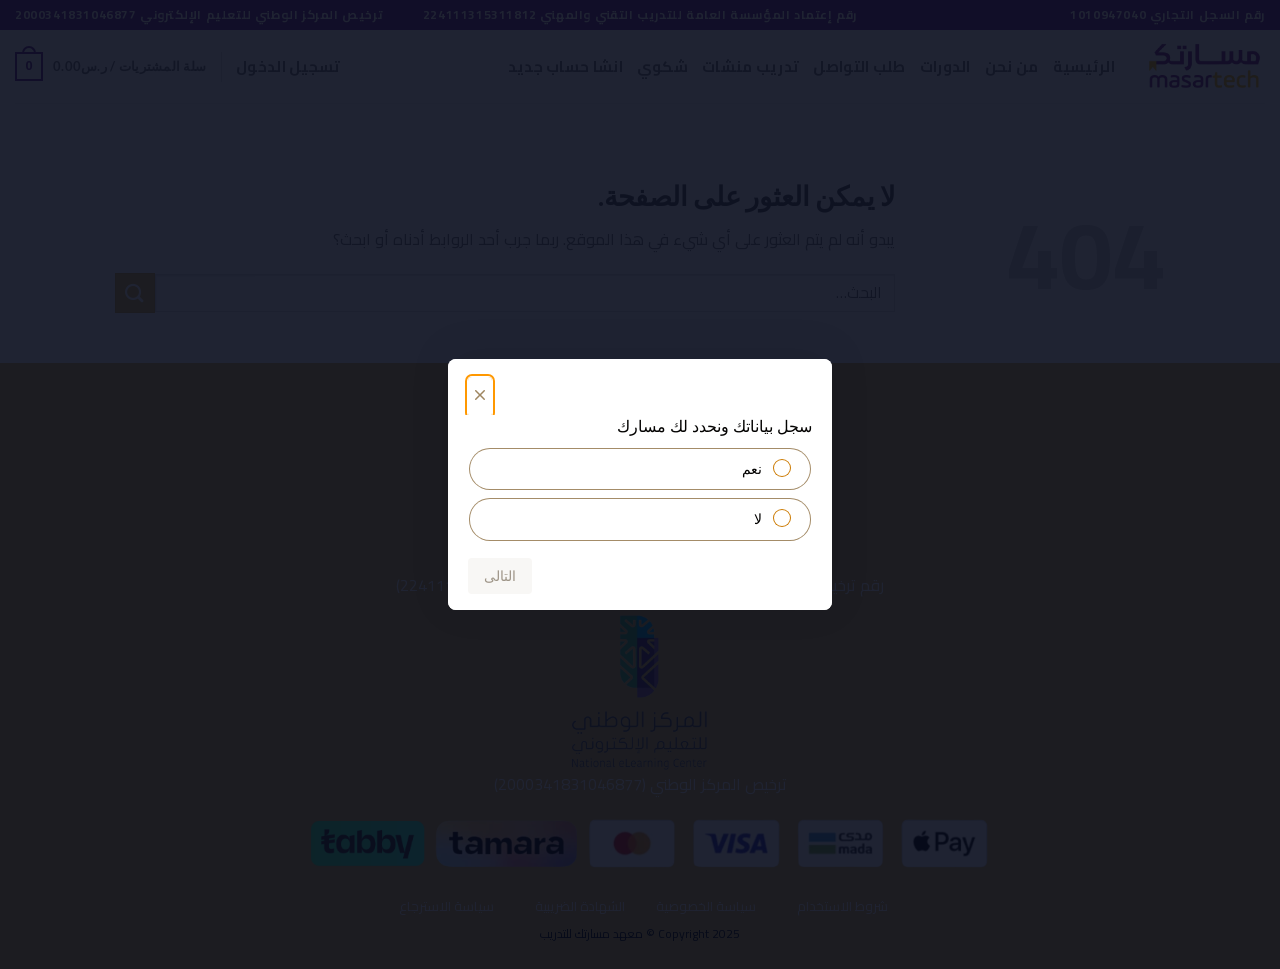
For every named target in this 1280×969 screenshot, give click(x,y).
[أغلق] (480, 398)
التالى (500, 576)
